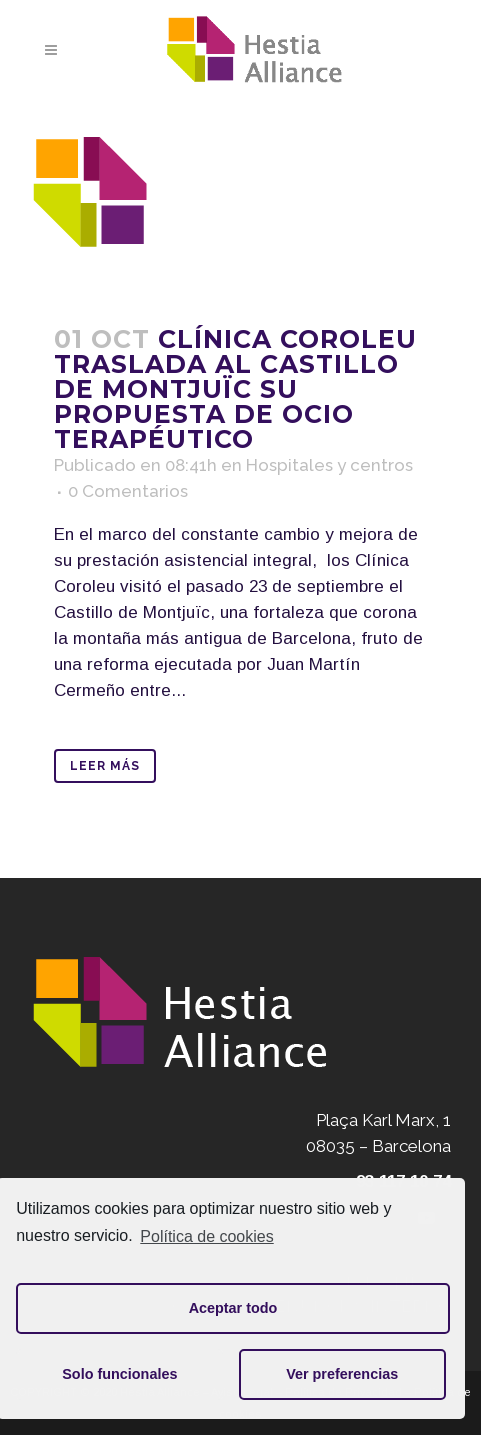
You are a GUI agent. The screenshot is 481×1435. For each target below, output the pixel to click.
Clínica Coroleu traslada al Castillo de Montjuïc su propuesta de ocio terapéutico (235, 389)
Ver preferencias (342, 1374)
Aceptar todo (233, 1308)
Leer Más (105, 766)
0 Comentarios (128, 491)
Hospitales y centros (329, 465)
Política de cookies (206, 1236)
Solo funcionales (119, 1374)
